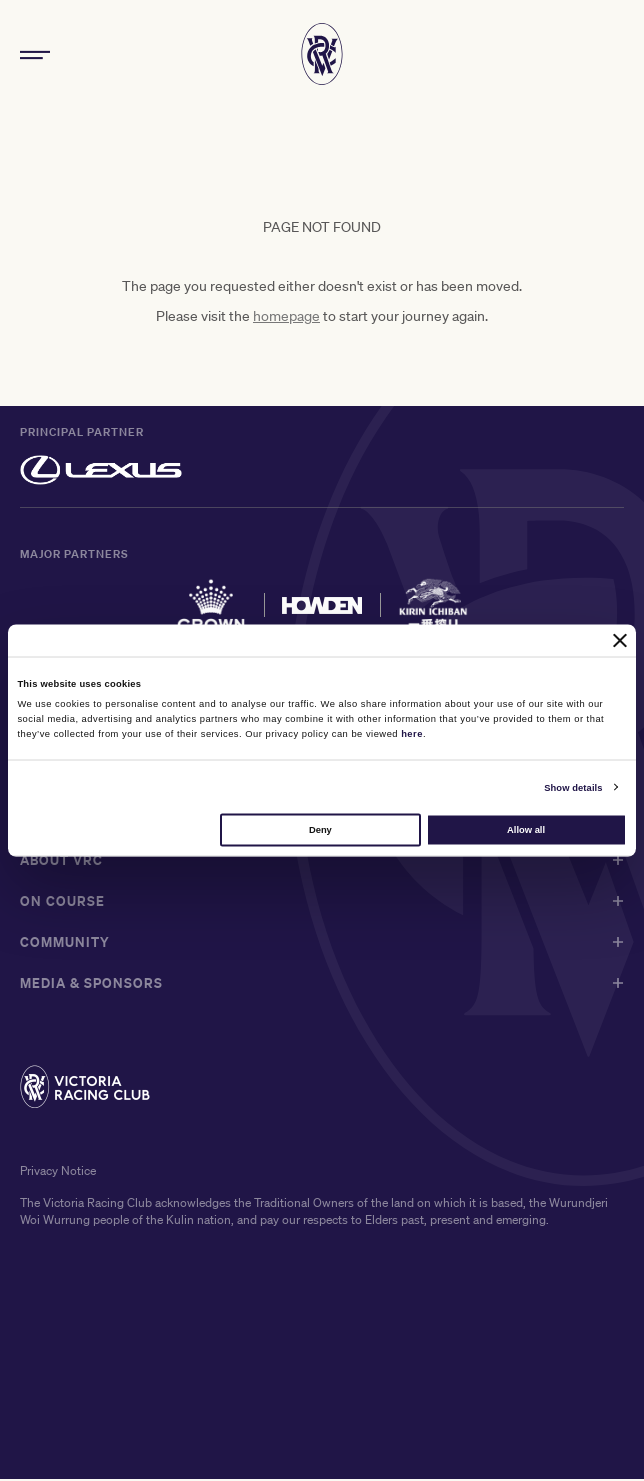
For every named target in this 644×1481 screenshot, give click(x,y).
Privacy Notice (58, 1173)
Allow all (526, 829)
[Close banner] (620, 640)
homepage (286, 318)
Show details (573, 787)
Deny (320, 829)
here (412, 733)
